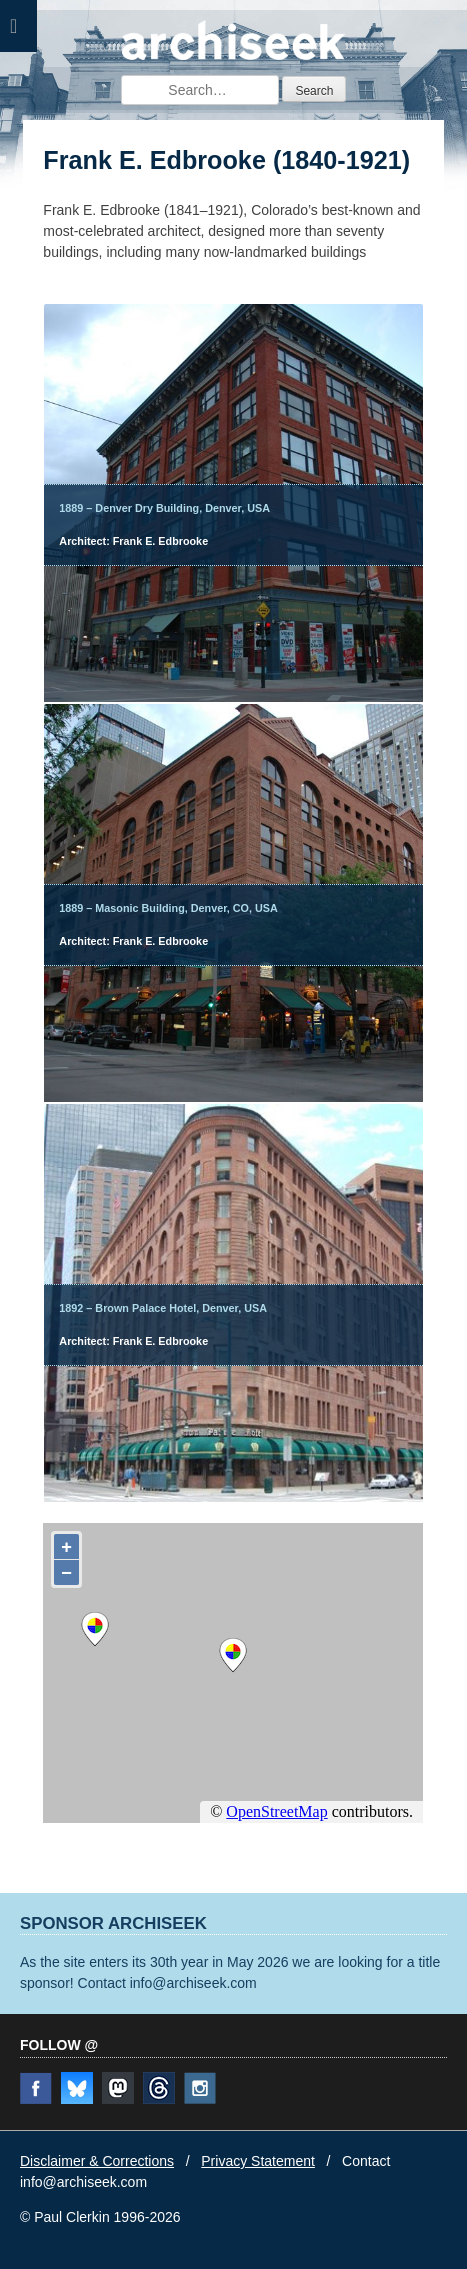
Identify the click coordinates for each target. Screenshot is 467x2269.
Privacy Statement (258, 2161)
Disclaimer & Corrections (97, 2161)
